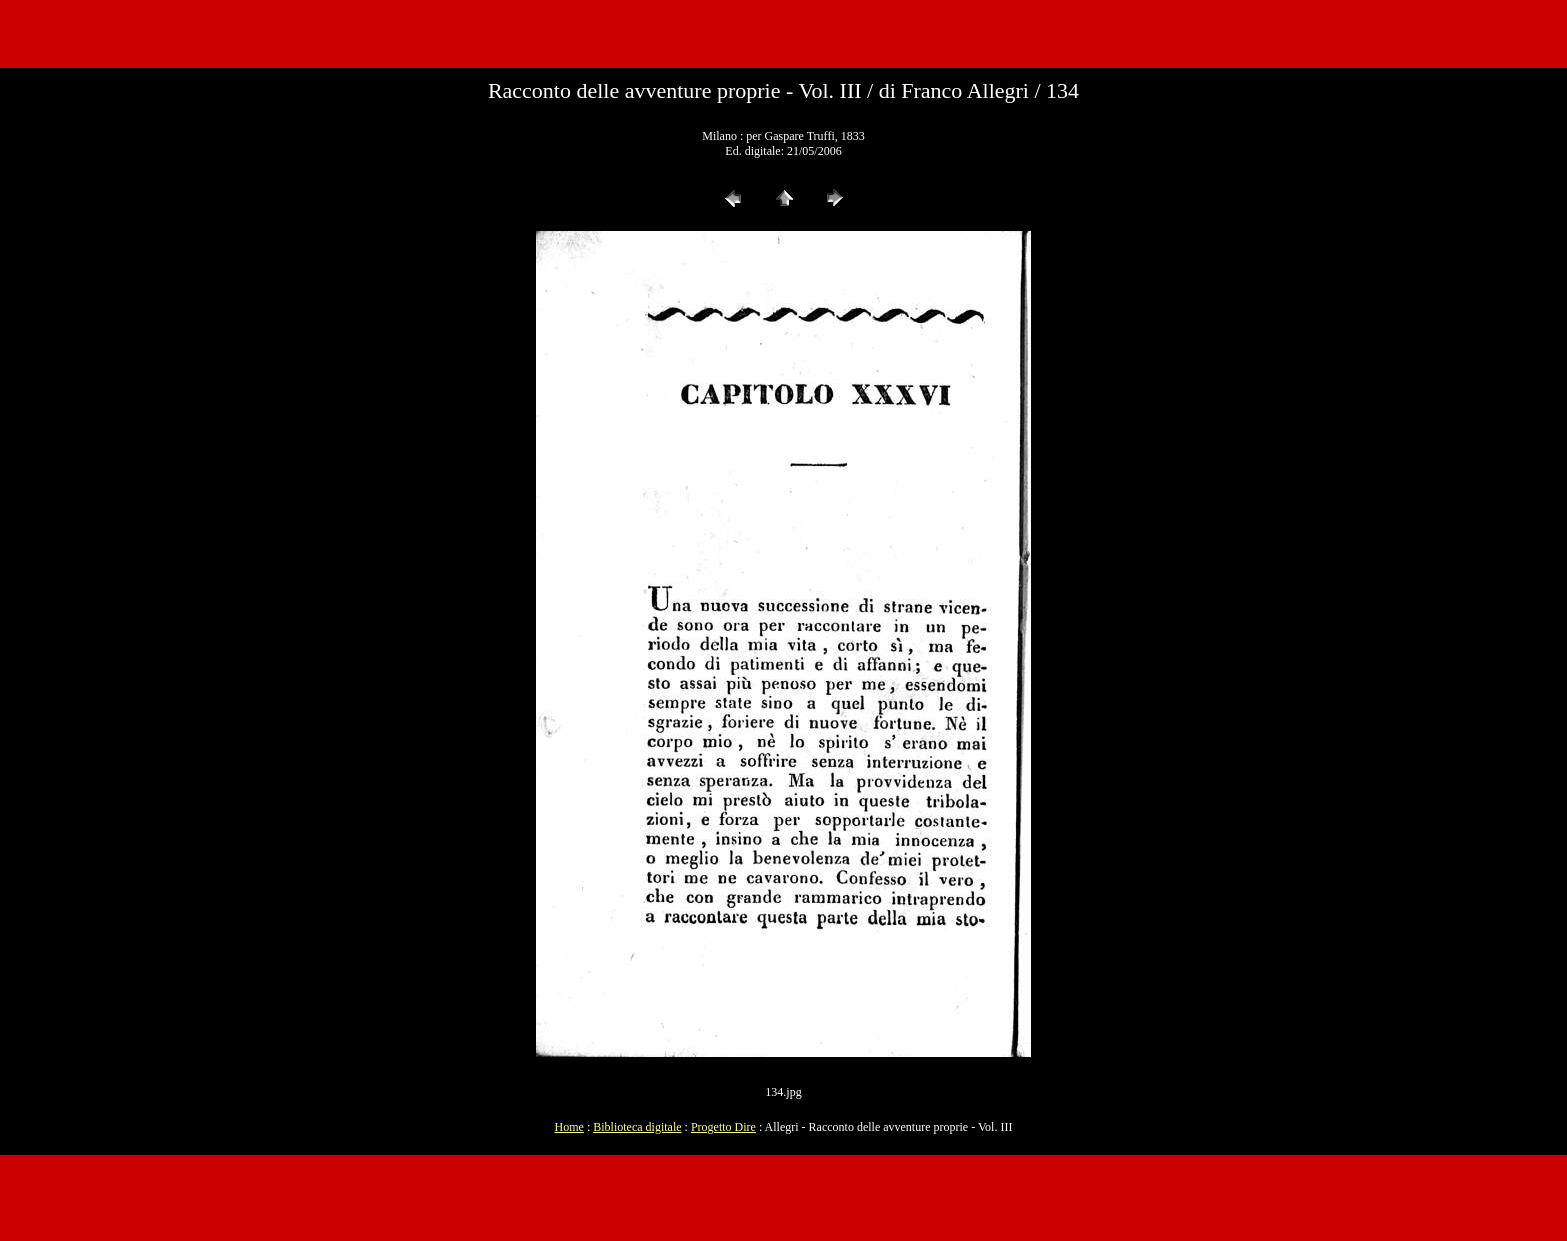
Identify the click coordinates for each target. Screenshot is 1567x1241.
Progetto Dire (723, 1127)
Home (569, 1127)
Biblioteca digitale (637, 1127)
